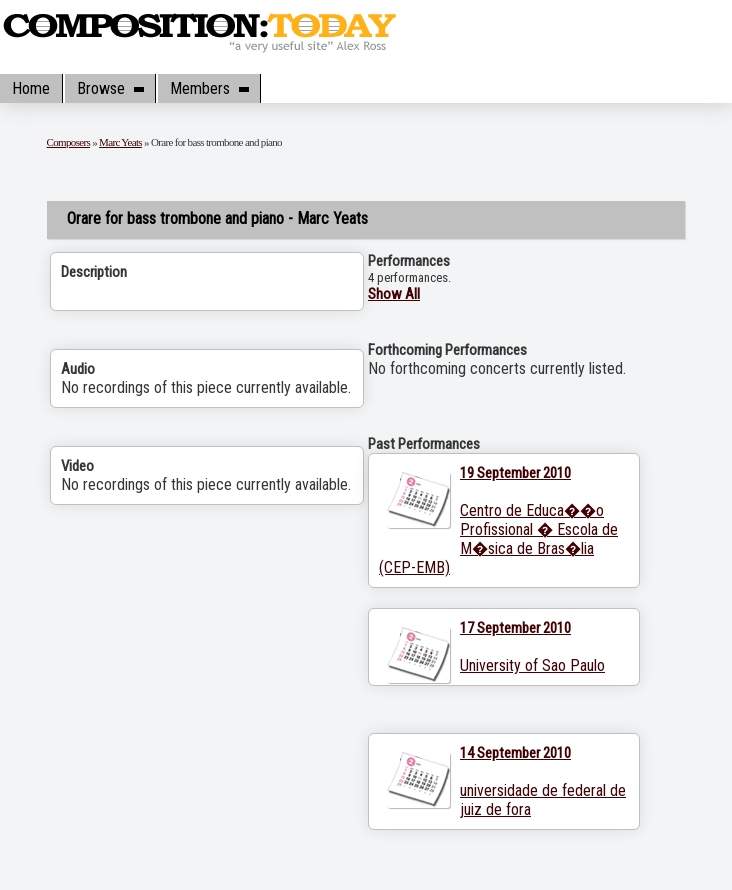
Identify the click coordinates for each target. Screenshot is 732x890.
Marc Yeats (120, 142)
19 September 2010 (515, 473)
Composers (69, 142)
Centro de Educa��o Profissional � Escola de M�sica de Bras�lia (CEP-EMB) (498, 539)
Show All (394, 294)
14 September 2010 (515, 753)
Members (209, 88)
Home (31, 88)
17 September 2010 (515, 628)
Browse (110, 88)
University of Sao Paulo (532, 665)
